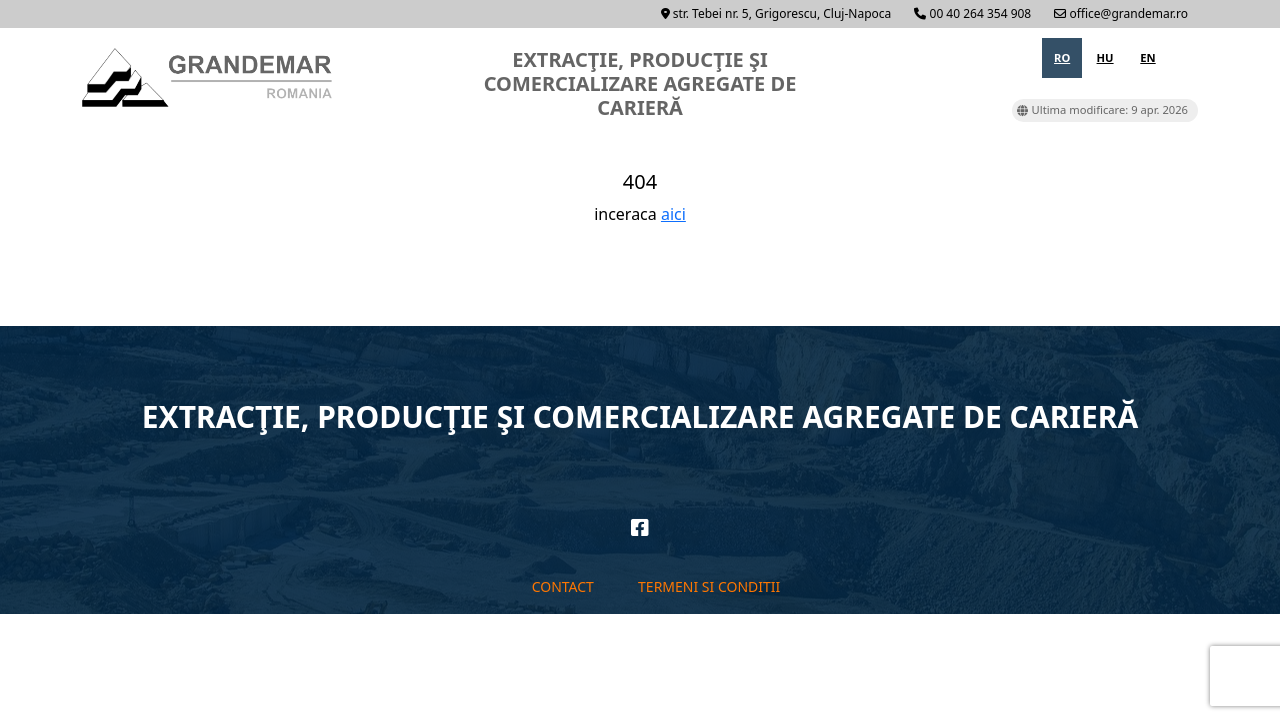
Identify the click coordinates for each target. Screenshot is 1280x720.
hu (1105, 57)
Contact (563, 586)
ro (1062, 57)
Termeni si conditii (709, 586)
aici (673, 214)
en (1147, 57)
